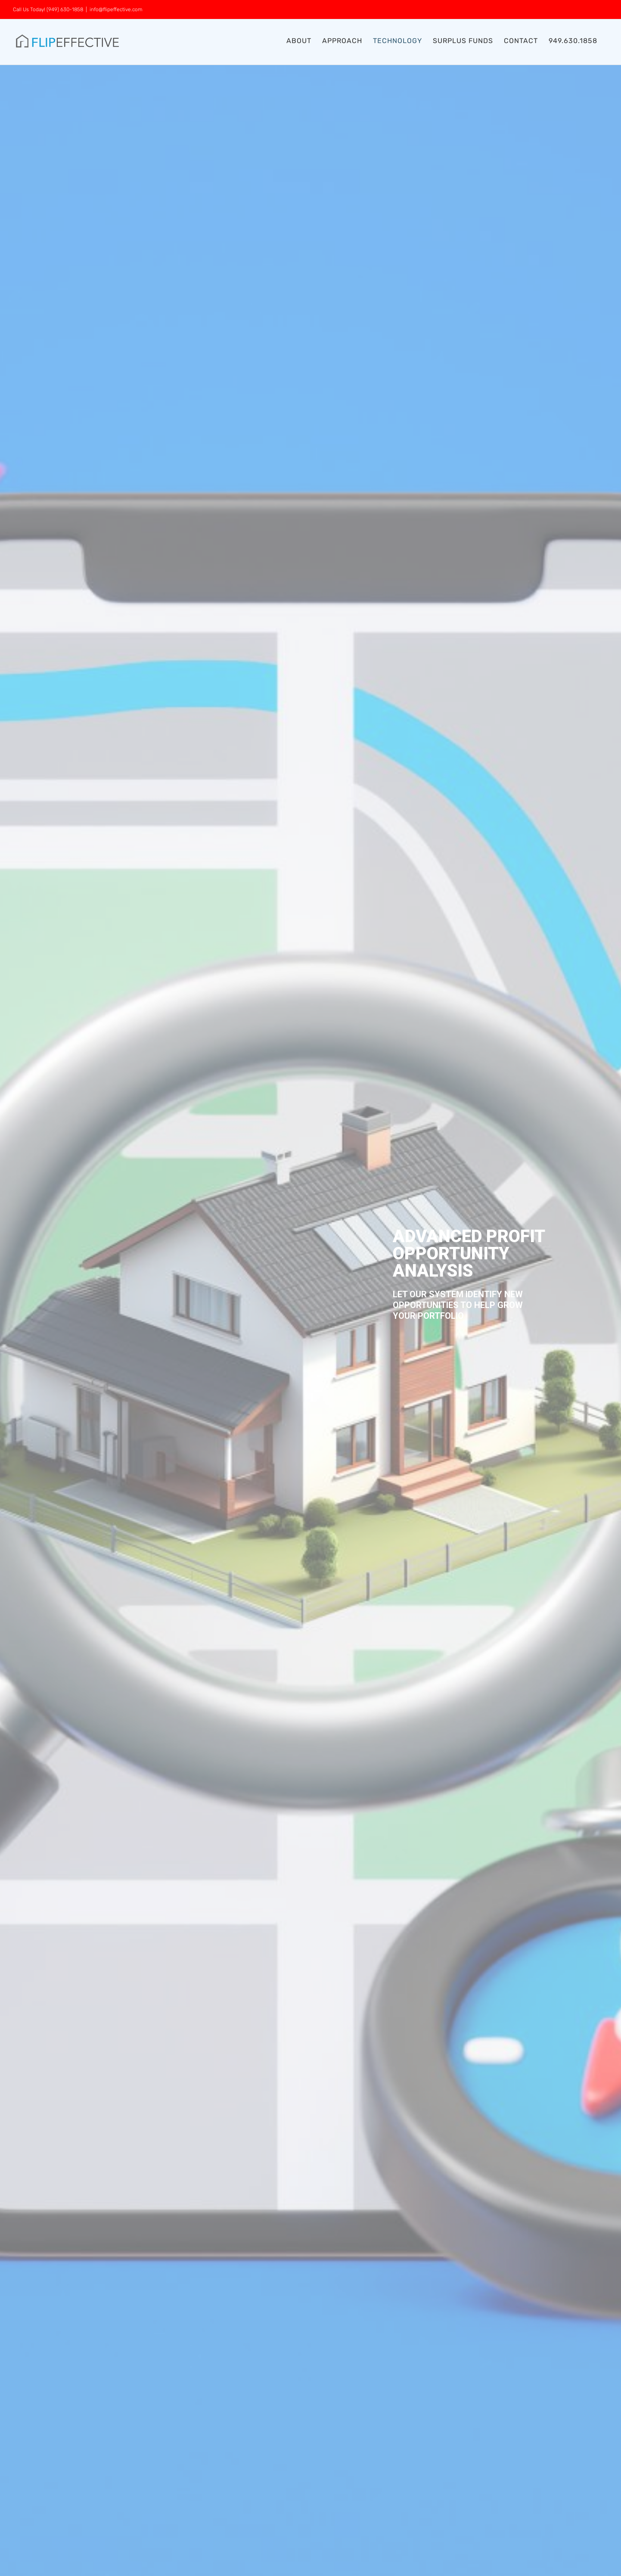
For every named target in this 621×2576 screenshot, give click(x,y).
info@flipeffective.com (116, 9)
